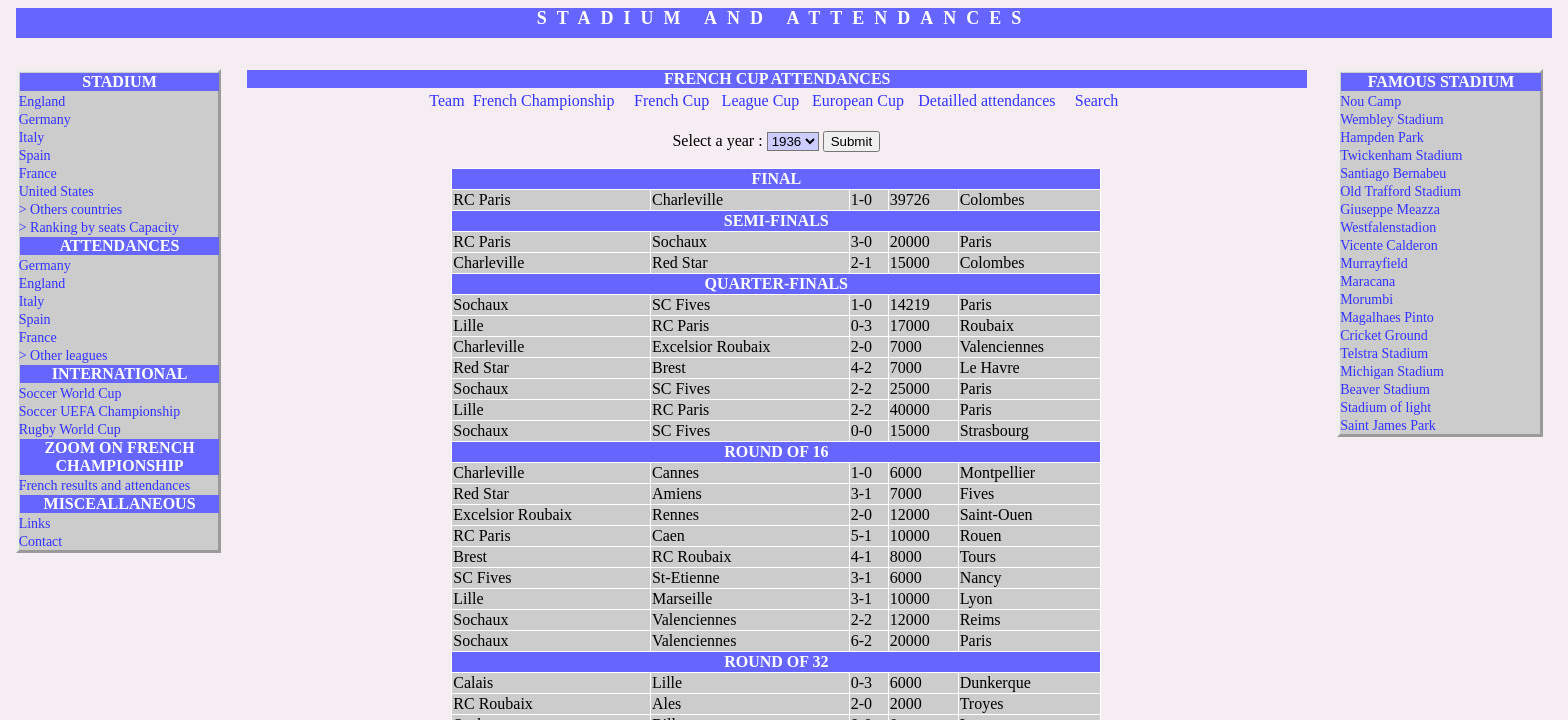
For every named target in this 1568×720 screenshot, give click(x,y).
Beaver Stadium (1385, 389)
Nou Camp (1370, 101)
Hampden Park (1382, 137)
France (38, 173)
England (42, 101)
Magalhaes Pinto (1387, 317)
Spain (35, 155)
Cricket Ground (1383, 335)
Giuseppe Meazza (1390, 209)
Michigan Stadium (1392, 371)
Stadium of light (1385, 407)
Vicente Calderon (1389, 245)
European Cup (858, 100)
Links (35, 523)
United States (56, 191)
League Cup (761, 100)
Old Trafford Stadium (1400, 191)
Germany (45, 119)
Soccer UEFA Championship (100, 411)
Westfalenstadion (1388, 227)
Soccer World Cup (70, 393)
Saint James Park (1388, 425)
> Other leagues (63, 355)
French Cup (671, 100)
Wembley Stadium (1391, 119)
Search (1097, 100)
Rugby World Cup (70, 429)
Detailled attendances (986, 100)
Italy (32, 137)
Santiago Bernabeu (1393, 173)
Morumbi (1366, 299)
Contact (41, 541)
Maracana (1367, 281)
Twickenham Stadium (1401, 155)
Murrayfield (1374, 263)
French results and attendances (104, 485)
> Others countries (71, 209)
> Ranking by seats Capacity (99, 227)
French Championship (544, 100)
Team (446, 100)
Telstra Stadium (1384, 353)
